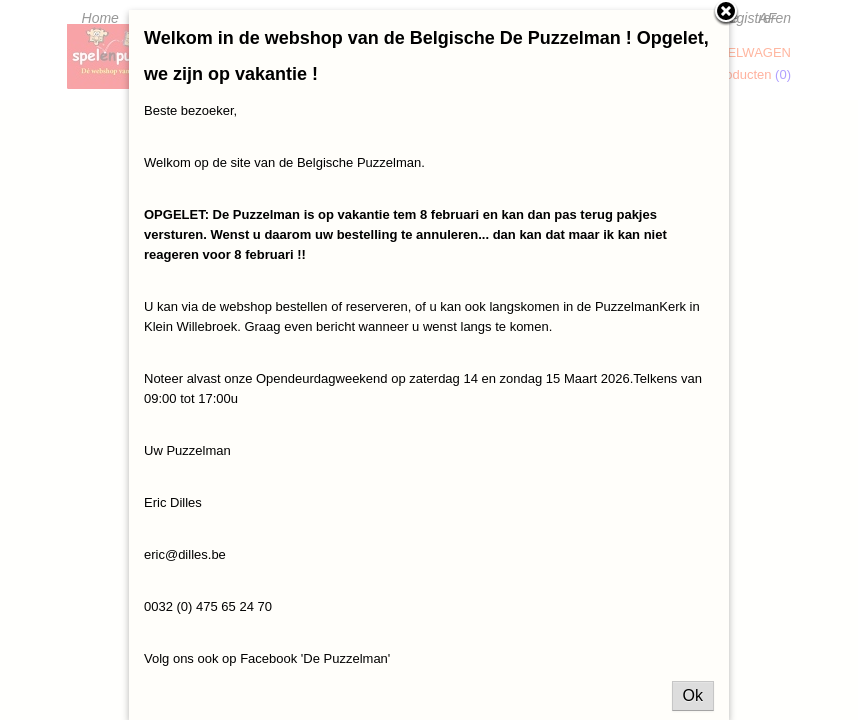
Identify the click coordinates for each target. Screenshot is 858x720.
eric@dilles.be (185, 554)
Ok (693, 695)
